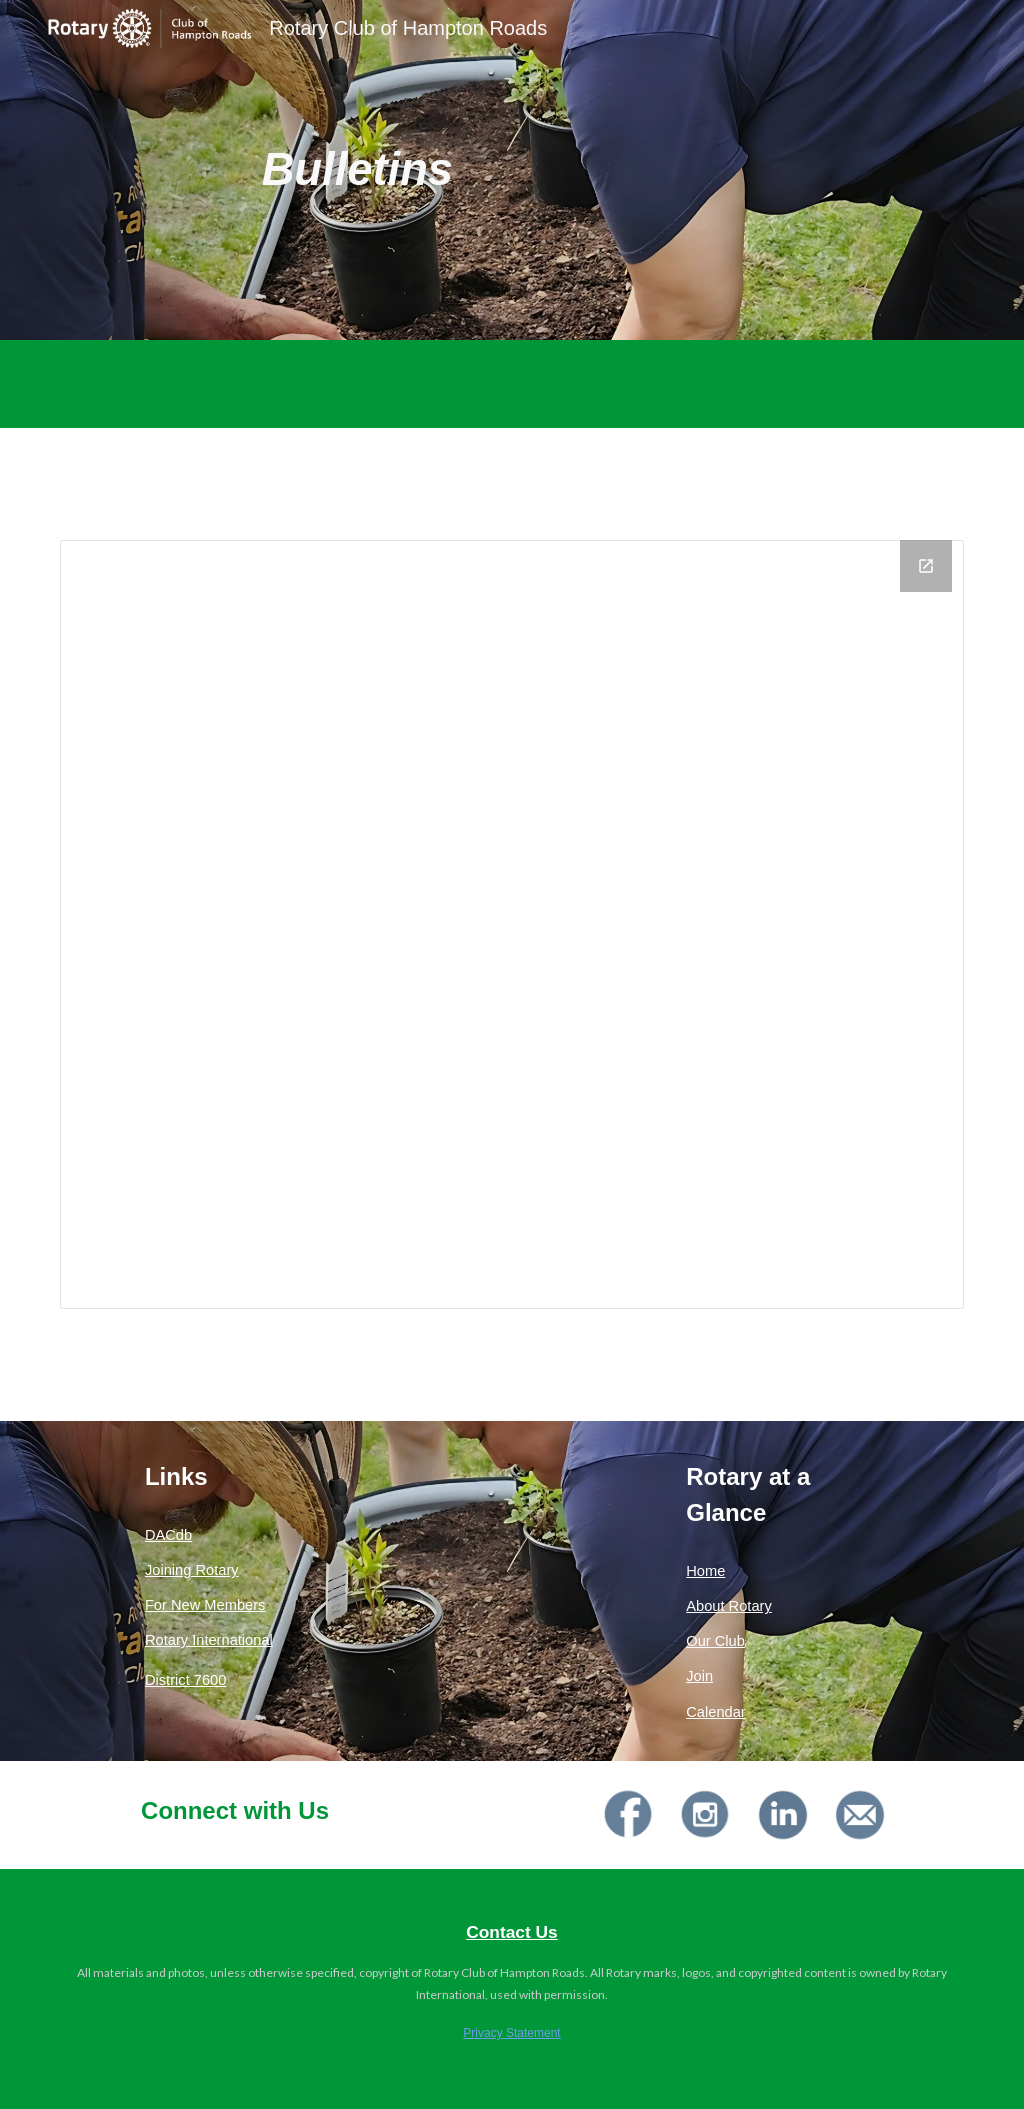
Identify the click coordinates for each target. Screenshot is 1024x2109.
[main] (357, 170)
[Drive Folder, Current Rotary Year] (512, 924)
